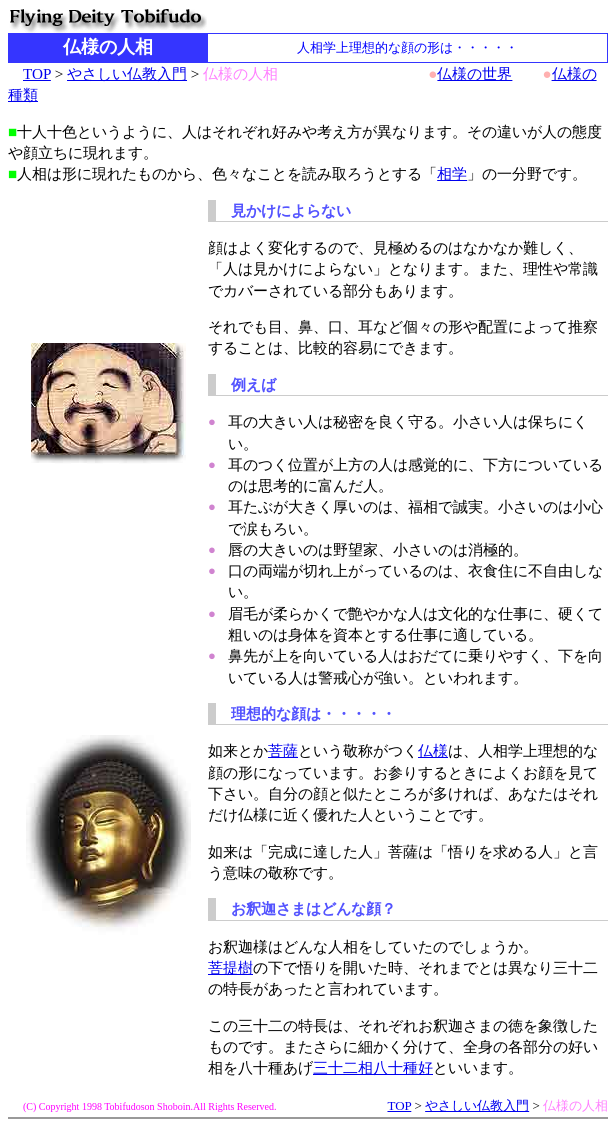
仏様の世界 (474, 73)
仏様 (433, 750)
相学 (452, 173)
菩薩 (283, 750)
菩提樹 (230, 967)
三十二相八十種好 (373, 1067)
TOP (37, 73)
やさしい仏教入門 (127, 73)
